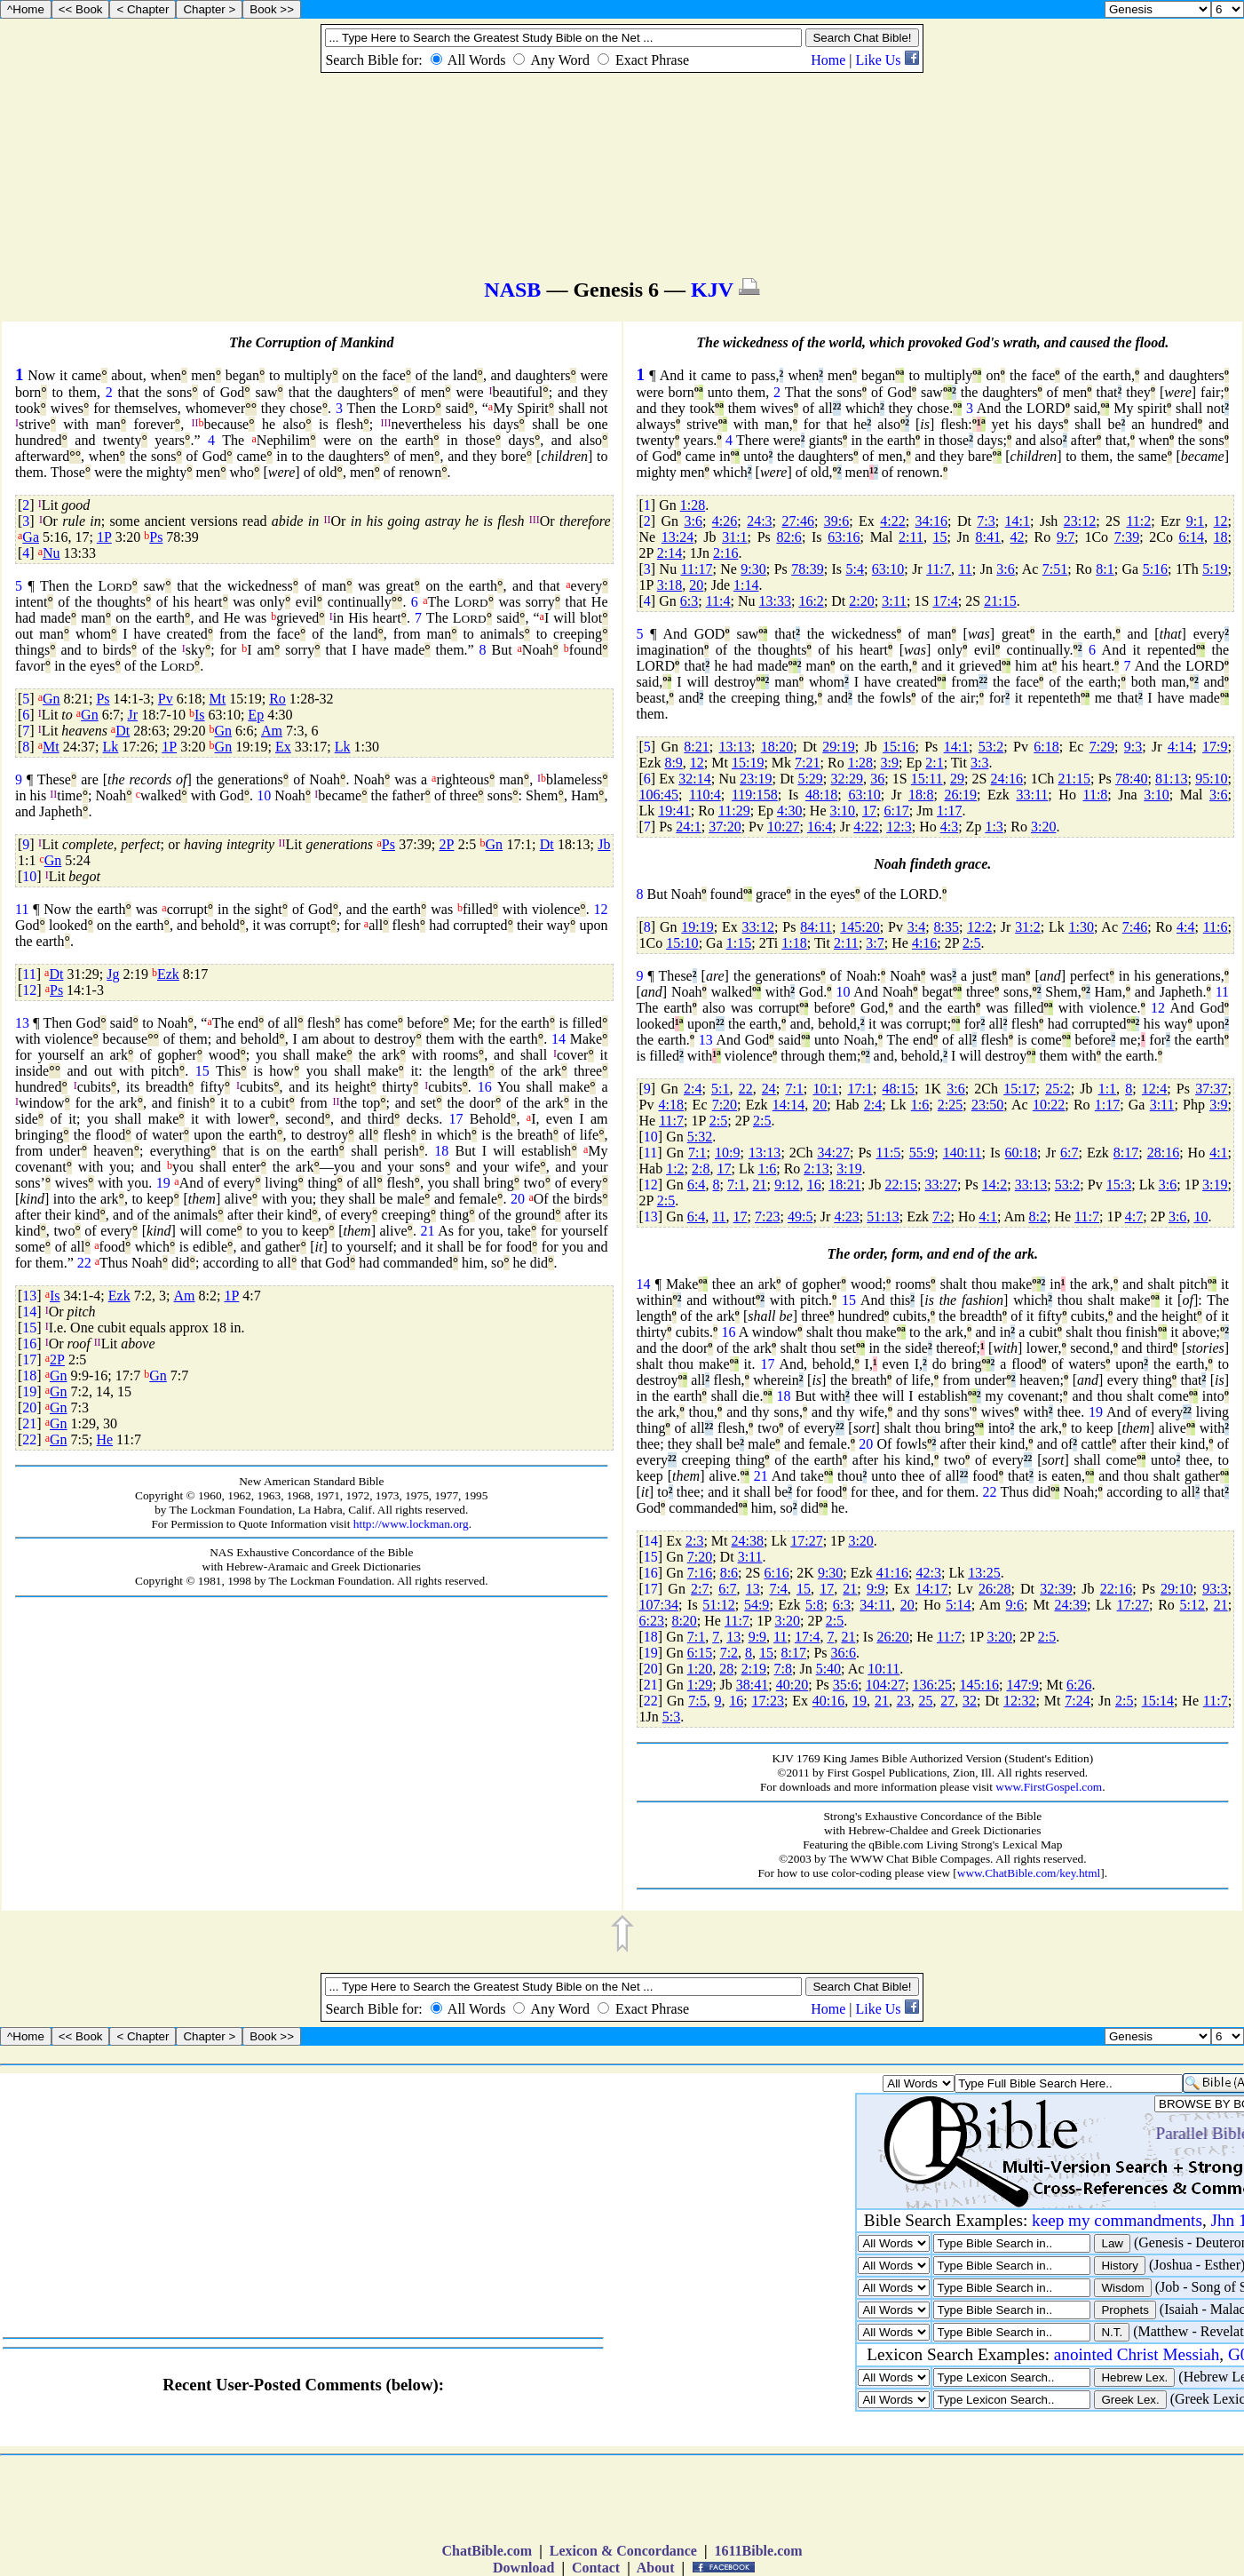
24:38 (748, 1540)
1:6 (920, 1104)
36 (877, 778)
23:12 (1080, 521)
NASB (512, 289)
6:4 (696, 1184)
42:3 (928, 1572)
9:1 (1195, 521)
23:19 (756, 778)
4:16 (924, 942)
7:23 (767, 1216)
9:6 (1015, 1604)
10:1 (824, 1088)
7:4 (778, 1588)
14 (558, 1038)
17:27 (806, 1540)
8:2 (1038, 1216)
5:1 (720, 1088)
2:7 (700, 1588)
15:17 (1019, 1088)
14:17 (931, 1588)
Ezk (168, 974)
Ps (155, 537)
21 (428, 1230)
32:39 (1056, 1588)
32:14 (694, 778)
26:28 (994, 1588)
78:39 (807, 568)
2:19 (753, 1668)
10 (264, 795)
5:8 (814, 1604)
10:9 (727, 1152)
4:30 (789, 810)
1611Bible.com (757, 2550)
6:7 (1069, 1152)
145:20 (859, 926)
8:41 (987, 537)
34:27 (833, 1152)
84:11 (816, 926)
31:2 (1027, 926)
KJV (712, 289)
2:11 (911, 537)
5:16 (1155, 568)
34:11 (875, 1604)
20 (518, 1198)
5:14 (958, 1604)
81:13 (1171, 778)
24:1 (688, 826)
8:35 (945, 926)
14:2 (994, 1184)
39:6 (836, 521)
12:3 (898, 826)
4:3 (949, 826)
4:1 (1218, 1152)
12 (601, 909)
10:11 (883, 1668)
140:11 (962, 1152)
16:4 (819, 826)
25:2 (1057, 1088)
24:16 (1007, 778)
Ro (277, 698)
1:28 (692, 505)
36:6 (843, 1652)
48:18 (821, 794)
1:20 (699, 1668)
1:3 (993, 826)
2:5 (971, 942)
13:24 (677, 537)
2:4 (692, 1088)
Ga (30, 537)
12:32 (1019, 1700)
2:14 (669, 553)
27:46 (797, 521)
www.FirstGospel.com (1048, 1786)
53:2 (991, 746)
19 (163, 1182)
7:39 (1126, 537)
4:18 (671, 1104)
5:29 (809, 778)
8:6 (729, 1572)
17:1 (860, 1088)
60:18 (1021, 1152)
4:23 (846, 1216)
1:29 (699, 1684)
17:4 (944, 600)
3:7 (874, 942)
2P (446, 844)
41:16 (892, 1572)
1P (104, 537)
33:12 (758, 926)
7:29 (1101, 746)
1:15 (738, 942)
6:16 (776, 1572)
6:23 (651, 1620)
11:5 (888, 1152)
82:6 (788, 537)
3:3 (979, 762)
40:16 (828, 1700)
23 (904, 1700)
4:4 (1185, 926)
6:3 (689, 600)
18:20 (777, 746)
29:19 (838, 746)
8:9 (673, 762)
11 (21, 909)
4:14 (1180, 746)
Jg (113, 974)
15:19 (748, 762)
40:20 (792, 1684)
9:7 (1065, 537)
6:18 (1046, 746)
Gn (51, 698)
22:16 (1116, 1588)
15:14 (1158, 1700)
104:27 (885, 1684)
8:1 (1104, 568)
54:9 (756, 1604)
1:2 (675, 1168)
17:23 (768, 1700)
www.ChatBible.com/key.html (1029, 1873)
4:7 (1134, 1216)
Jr (133, 714)
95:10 (1211, 778)
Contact (595, 2567)
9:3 (1133, 746)
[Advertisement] (312, 1723)
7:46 (1134, 926)
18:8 (920, 794)
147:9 (1022, 1684)
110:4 (705, 794)
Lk (111, 746)
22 (84, 1262)
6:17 (895, 810)
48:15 (899, 1088)
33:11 (1032, 794)
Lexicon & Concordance (623, 2550)
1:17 (949, 810)
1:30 (1081, 926)
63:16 (844, 537)
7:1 (794, 1088)
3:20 (1043, 826)
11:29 (734, 810)
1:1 (1107, 1088)
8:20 (683, 1620)
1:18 (793, 942)
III (386, 423)
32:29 (846, 778)
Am (271, 730)
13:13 (735, 746)
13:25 (984, 1572)
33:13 (1031, 1184)
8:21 (696, 746)
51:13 (883, 1216)
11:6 (1215, 926)
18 (441, 1150)
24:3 (759, 521)
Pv (165, 698)
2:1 (934, 762)
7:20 (724, 1104)
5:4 (855, 568)
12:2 (979, 926)
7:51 (1054, 568)
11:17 (697, 568)
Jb (604, 844)
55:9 (921, 1152)
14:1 (1017, 521)
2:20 (861, 600)
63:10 (888, 568)
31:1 (734, 537)
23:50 (987, 1104)
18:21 (844, 1184)
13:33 (774, 600)
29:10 (1176, 1588)
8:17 (1125, 1152)
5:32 (699, 1136)
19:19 (697, 926)
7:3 (985, 521)
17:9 (1214, 746)
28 (726, 1668)
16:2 (810, 600)
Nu (51, 553)
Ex (283, 746)
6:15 (699, 1652)
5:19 (1214, 568)
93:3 (1214, 1588)
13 (22, 1022)
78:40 (1131, 778)
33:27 (941, 1184)
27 (947, 1700)
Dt (122, 730)
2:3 (694, 1540)
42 (1017, 537)
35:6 (845, 1684)
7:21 (807, 762)
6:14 (1191, 537)
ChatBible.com (486, 2550)
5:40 (828, 1668)
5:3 (671, 1716)
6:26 (1078, 1684)
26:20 (892, 1636)
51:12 (718, 1604)
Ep (256, 714)
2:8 (700, 1168)
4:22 (892, 521)
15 (202, 1070)
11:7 (938, 568)
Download (523, 2567)
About (656, 2567)
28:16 (1163, 1152)
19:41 (674, 810)
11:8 (1094, 794)
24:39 (1071, 1604)
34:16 (931, 521)
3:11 (894, 600)
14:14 (788, 1104)
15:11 (927, 778)
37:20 (725, 826)
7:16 (699, 1572)
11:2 (1138, 521)
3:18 (669, 584)
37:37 (1211, 1088)
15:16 (899, 746)
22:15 (901, 1184)
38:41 (752, 1684)
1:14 (745, 584)
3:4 (916, 926)
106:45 (658, 794)
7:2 (941, 1216)
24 (769, 1088)
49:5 (800, 1216)
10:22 (1049, 1104)
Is (199, 714)
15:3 (1118, 1184)
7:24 (1077, 1700)
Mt (218, 698)
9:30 (753, 568)
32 (970, 1700)
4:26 (724, 521)
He (104, 1439)
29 (957, 778)
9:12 (786, 1184)
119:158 (755, 794)
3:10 (1156, 794)
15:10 (682, 942)
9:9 (875, 1588)
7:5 (697, 1700)
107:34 (658, 1604)
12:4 (1154, 1088)
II (195, 423)
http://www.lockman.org (411, 1523)
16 (485, 1086)
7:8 (783, 1668)
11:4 (718, 600)
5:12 (1191, 1604)
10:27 (783, 826)
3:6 (693, 521)
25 (925, 1700)
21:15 (1000, 600)
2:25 (950, 1104)
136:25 (932, 1684)
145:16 (979, 1684)
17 (456, 1118)
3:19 (848, 1168)
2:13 (816, 1168)
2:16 (725, 553)
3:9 (890, 762)
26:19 (961, 794)
